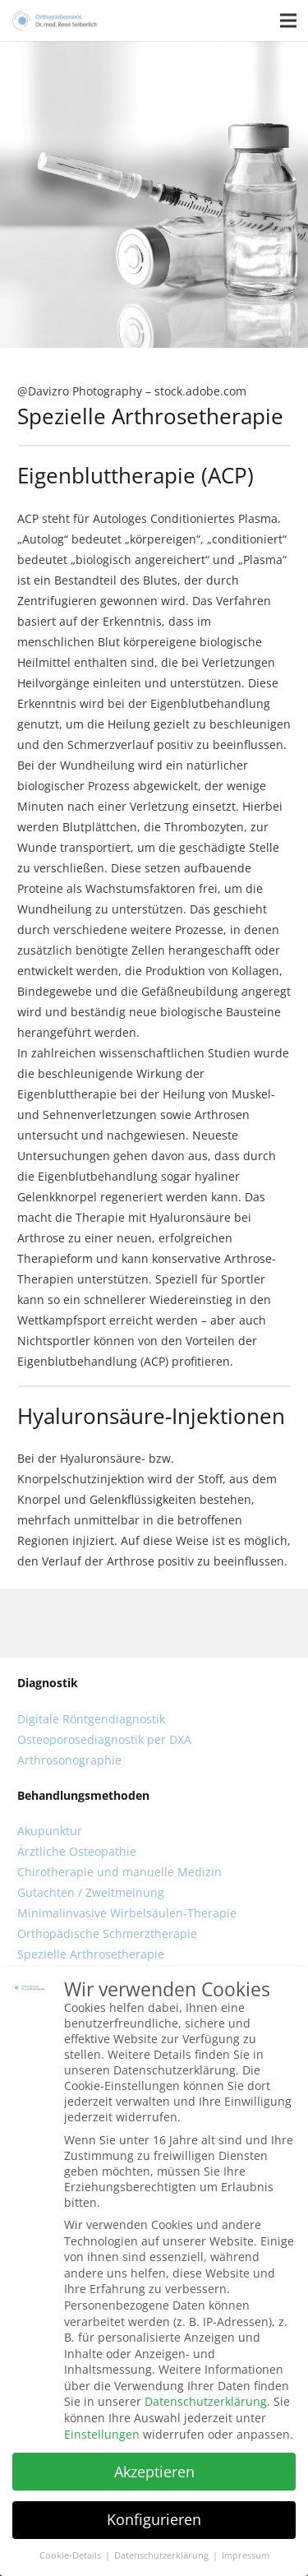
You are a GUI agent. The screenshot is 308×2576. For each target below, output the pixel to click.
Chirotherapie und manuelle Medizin (119, 1872)
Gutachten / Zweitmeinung (90, 1892)
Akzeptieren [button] (154, 2471)
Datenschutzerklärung (206, 2401)
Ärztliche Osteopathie (76, 1851)
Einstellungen (102, 2434)
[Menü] (288, 20)
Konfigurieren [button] (154, 2519)
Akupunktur (49, 1830)
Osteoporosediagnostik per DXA (104, 1739)
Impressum (245, 2555)
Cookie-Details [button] (71, 2555)
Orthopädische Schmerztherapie (107, 1933)
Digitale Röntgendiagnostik (91, 1719)
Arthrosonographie (69, 1760)
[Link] (54, 20)
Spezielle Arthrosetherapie (90, 1954)
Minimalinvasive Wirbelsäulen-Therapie (127, 1913)
